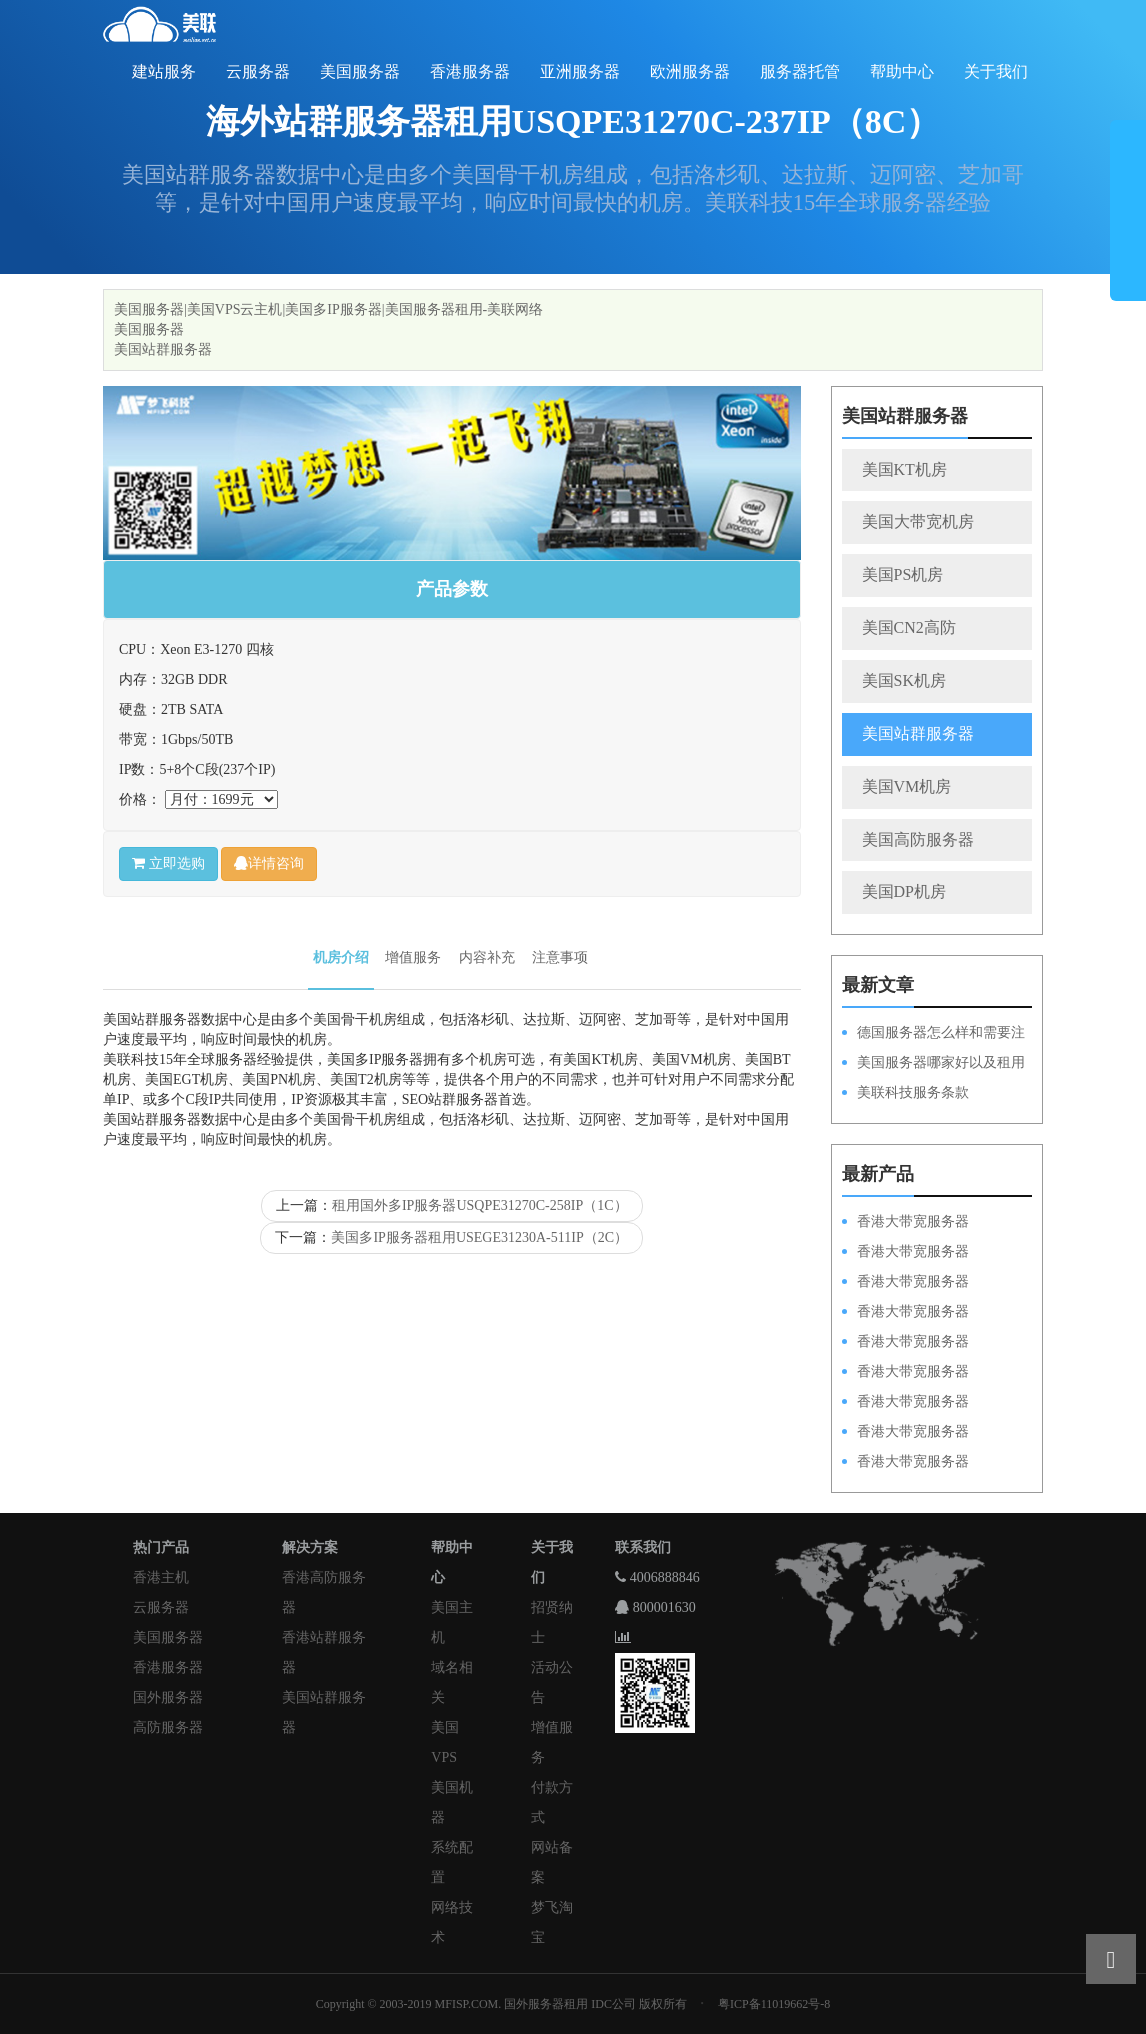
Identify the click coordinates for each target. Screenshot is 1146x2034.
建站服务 (164, 71)
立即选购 (168, 863)
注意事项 (560, 957)
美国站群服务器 (163, 349)
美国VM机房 (907, 786)
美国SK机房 (904, 680)
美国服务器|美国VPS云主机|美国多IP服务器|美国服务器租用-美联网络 (328, 309)
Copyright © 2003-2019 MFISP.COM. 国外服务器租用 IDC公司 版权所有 (501, 2004)
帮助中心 (902, 71)
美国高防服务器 (918, 839)
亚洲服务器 (580, 71)
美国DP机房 (904, 891)
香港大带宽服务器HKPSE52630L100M (905, 1283)
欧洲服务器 (690, 71)
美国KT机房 (904, 469)
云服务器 (258, 71)
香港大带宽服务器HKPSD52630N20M (905, 1463)
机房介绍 (341, 957)
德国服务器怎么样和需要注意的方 (933, 1034)
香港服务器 (470, 71)
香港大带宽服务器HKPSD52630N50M (905, 1343)
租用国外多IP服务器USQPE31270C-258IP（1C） (480, 1205)
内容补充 (487, 957)
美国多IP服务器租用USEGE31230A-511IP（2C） (479, 1237)
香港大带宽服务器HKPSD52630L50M (905, 1373)
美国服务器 (360, 71)
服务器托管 (800, 71)
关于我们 (996, 71)
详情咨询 (269, 863)
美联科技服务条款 (913, 1092)
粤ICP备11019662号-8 (774, 2004)
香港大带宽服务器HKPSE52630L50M (905, 1403)
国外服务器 (168, 1697)
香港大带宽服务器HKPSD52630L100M (905, 1253)
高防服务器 (168, 1727)
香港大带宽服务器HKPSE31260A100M (905, 1313)
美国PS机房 (903, 574)
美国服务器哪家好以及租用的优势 (933, 1064)
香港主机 (161, 1577)
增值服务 (413, 957)
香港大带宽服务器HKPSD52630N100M (905, 1223)
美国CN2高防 (909, 627)
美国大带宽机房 (918, 521)
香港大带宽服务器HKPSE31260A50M (905, 1433)
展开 (1128, 218)
